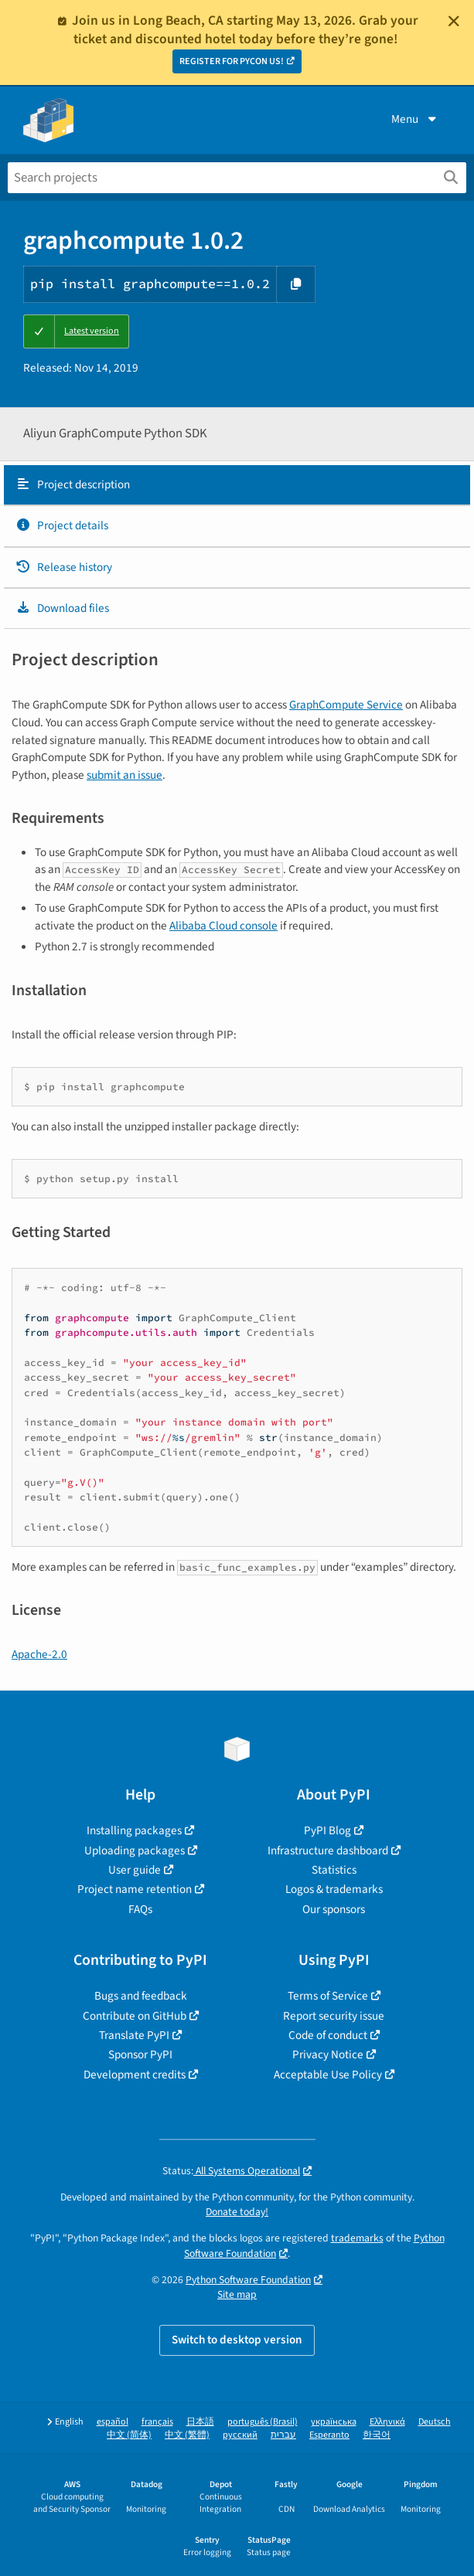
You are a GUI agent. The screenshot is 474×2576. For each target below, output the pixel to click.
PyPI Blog (327, 1830)
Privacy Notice (327, 2054)
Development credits (135, 2074)
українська (333, 2421)
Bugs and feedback (140, 1995)
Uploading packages (134, 1850)
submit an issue (124, 774)
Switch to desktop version (237, 2339)
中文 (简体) (129, 2435)
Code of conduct (327, 2035)
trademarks (357, 2238)
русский (240, 2435)
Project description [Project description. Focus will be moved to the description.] (72, 484)
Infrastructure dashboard (328, 1850)
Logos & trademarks (334, 1889)
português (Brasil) (262, 2421)
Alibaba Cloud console (223, 925)
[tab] (237, 485)
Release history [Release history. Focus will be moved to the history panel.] (63, 567)
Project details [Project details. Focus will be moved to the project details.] (61, 525)
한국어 (376, 2435)
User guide (134, 1869)
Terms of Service (328, 1995)
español (112, 2421)
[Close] (453, 20)
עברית (283, 2435)
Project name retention (134, 1889)
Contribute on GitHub (134, 2015)
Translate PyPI (134, 2035)
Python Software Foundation (248, 2279)
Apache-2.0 (39, 1654)
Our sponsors (333, 1909)
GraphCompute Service (346, 704)
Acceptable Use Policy (328, 2074)
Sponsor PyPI (140, 2054)
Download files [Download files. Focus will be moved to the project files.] (62, 608)
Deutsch (434, 2421)
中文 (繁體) (187, 2435)
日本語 (200, 2421)
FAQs (140, 1909)
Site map (237, 2294)
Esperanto (329, 2435)
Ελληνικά (387, 2421)
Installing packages (134, 1830)
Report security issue (333, 2015)
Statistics (334, 1869)
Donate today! (237, 2211)
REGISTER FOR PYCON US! (231, 61)
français (157, 2421)
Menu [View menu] (415, 118)
